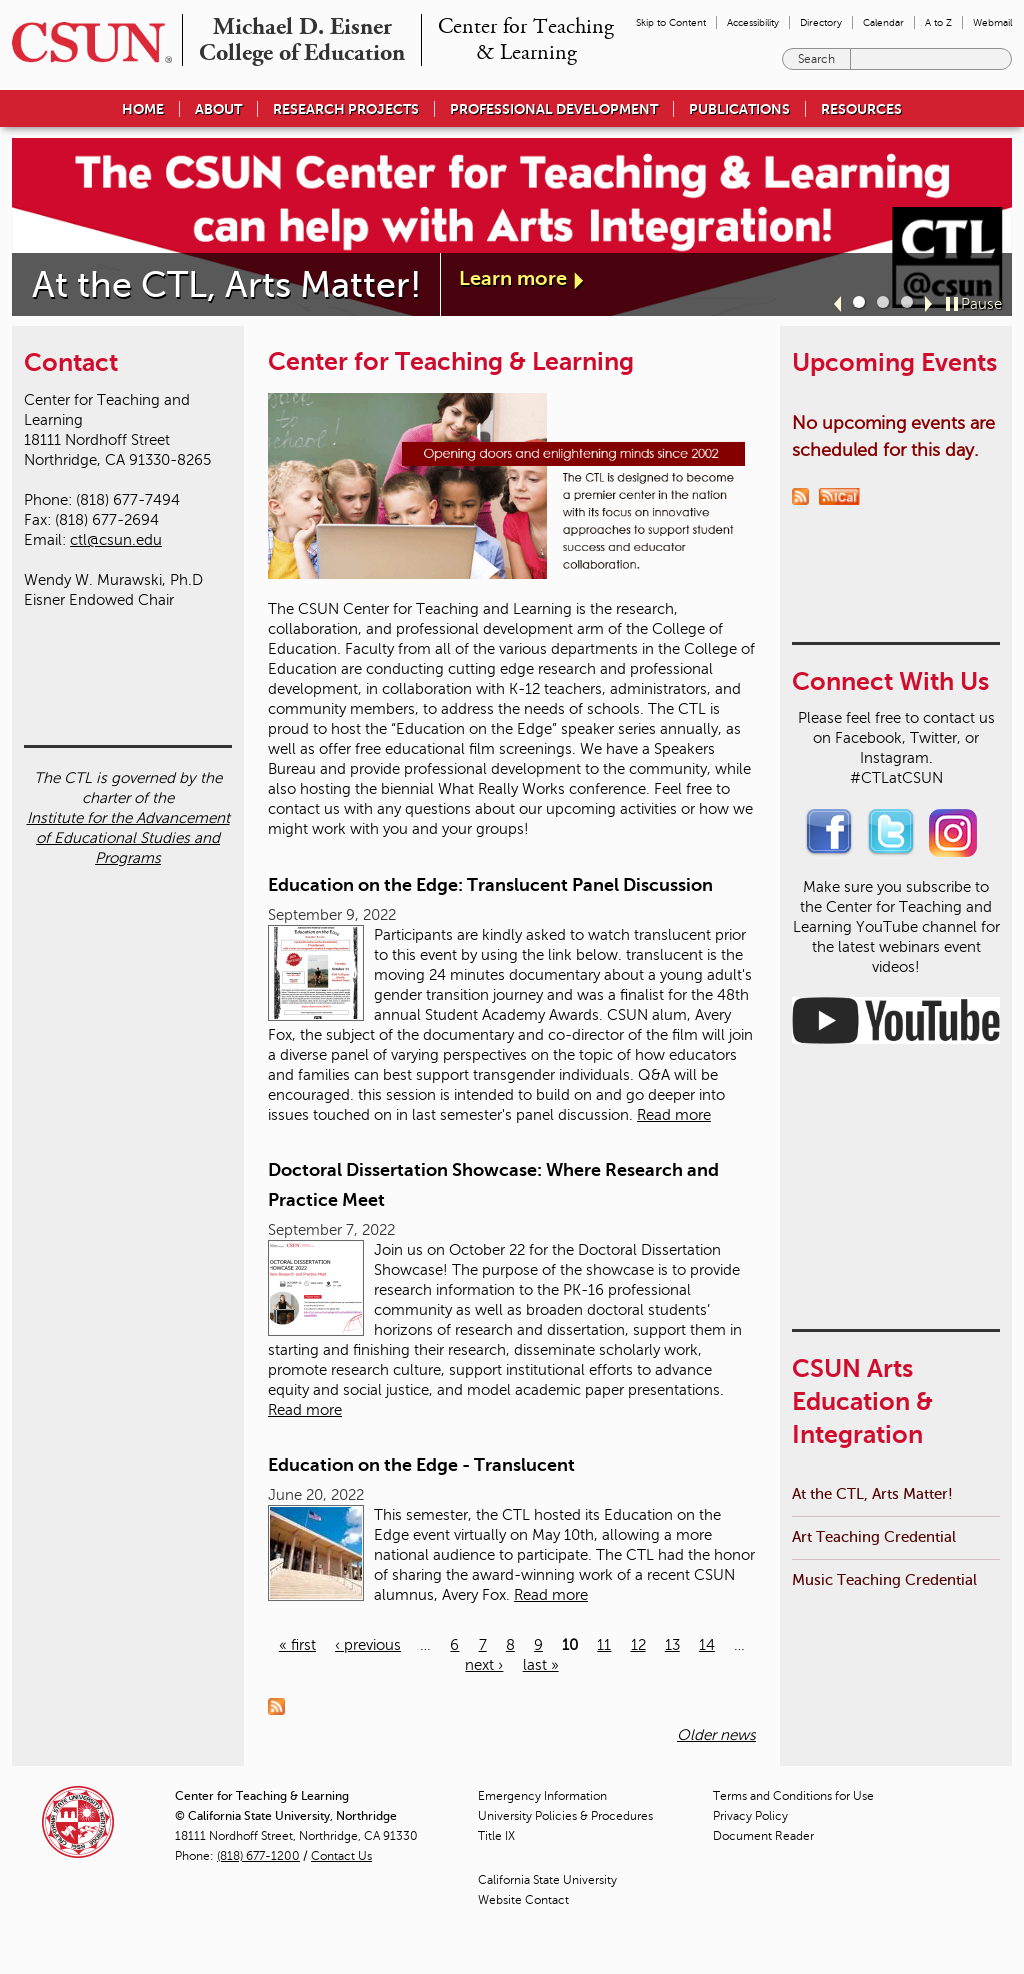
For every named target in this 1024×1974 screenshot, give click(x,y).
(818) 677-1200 (258, 1856)
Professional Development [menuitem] (554, 109)
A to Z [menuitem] (938, 22)
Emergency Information (542, 1796)
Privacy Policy (750, 1816)
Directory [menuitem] (821, 22)
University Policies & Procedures (565, 1816)
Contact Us (341, 1856)
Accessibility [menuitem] (753, 22)
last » (541, 1665)
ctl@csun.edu (116, 540)
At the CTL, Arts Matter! (872, 1121)
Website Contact (523, 1900)
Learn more (513, 278)
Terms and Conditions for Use (793, 1796)
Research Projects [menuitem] (346, 109)
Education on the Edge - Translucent (421, 1465)
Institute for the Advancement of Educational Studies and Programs (128, 744)
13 (672, 1645)
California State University (547, 1880)
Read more (674, 1115)
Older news (716, 1735)
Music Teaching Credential (884, 1207)
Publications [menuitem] (739, 109)
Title (496, 1836)
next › (484, 1665)
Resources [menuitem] (861, 109)
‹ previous (368, 1645)
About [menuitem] (218, 109)
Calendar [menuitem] (883, 22)
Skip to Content (671, 22)
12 (638, 1645)
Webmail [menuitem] (992, 22)
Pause (981, 304)
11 (604, 1645)
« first (297, 1645)
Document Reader (763, 1836)
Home (143, 109)
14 (707, 1645)
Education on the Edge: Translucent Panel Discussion (490, 885)
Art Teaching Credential (874, 1164)
